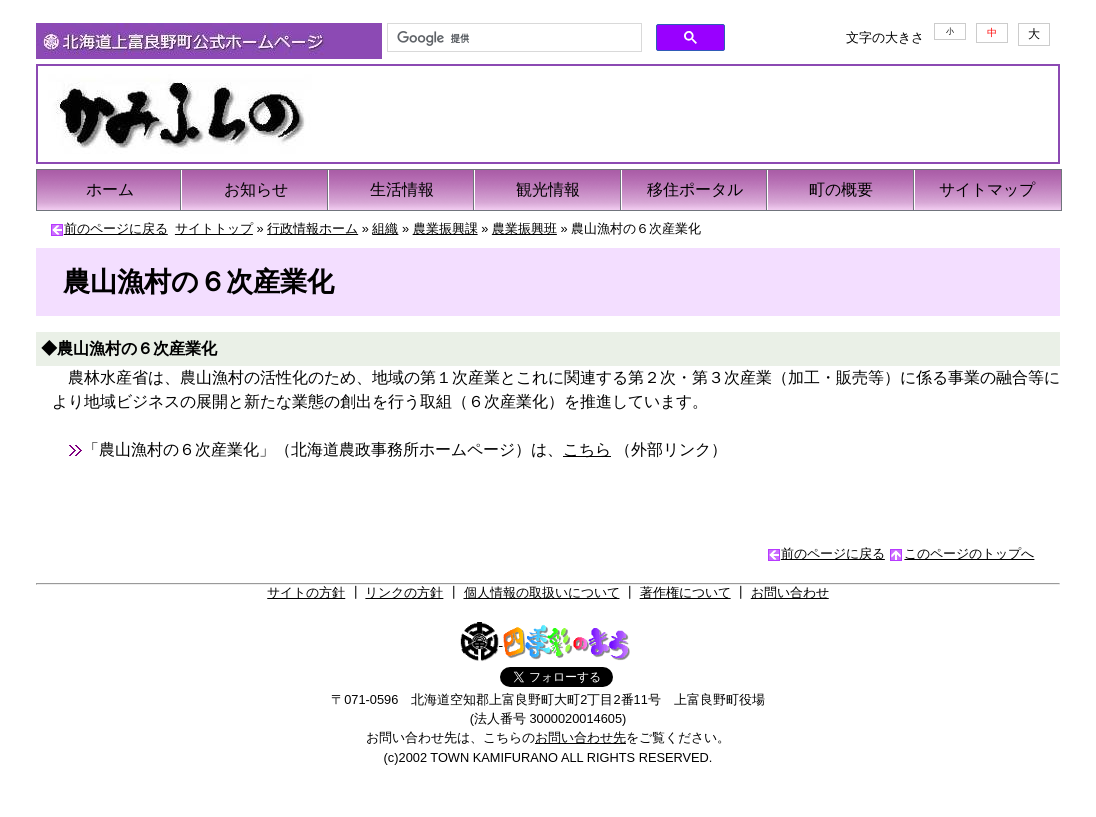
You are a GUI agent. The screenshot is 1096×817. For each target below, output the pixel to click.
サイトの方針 (306, 592)
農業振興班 (524, 228)
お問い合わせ (790, 592)
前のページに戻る (116, 228)
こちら (587, 449)
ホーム (110, 189)
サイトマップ (987, 189)
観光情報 (548, 189)
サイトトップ (214, 228)
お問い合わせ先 (580, 737)
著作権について (685, 592)
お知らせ (256, 189)
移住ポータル (695, 189)
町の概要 (841, 189)
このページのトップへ (969, 553)
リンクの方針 (404, 592)
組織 (385, 228)
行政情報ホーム (312, 228)
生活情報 (402, 189)
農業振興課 (445, 228)
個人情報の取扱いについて (542, 592)
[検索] (512, 38)
